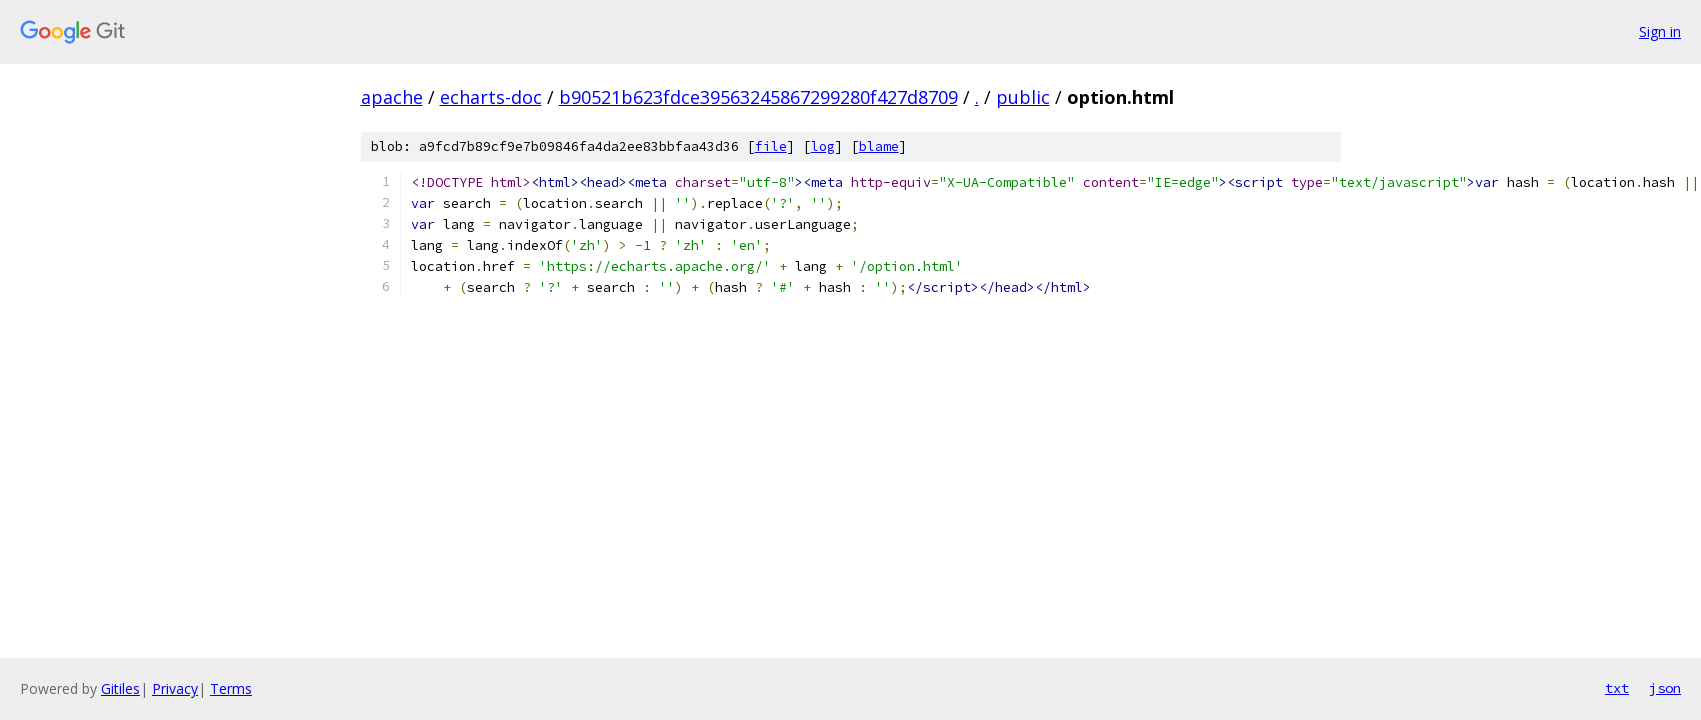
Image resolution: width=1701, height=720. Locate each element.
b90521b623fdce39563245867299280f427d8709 (758, 97)
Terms (231, 688)
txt (1617, 688)
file (771, 146)
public (1023, 97)
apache (392, 97)
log (823, 146)
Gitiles (120, 688)
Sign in (1660, 31)
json (1665, 688)
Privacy (175, 688)
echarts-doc (491, 97)
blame (879, 146)
